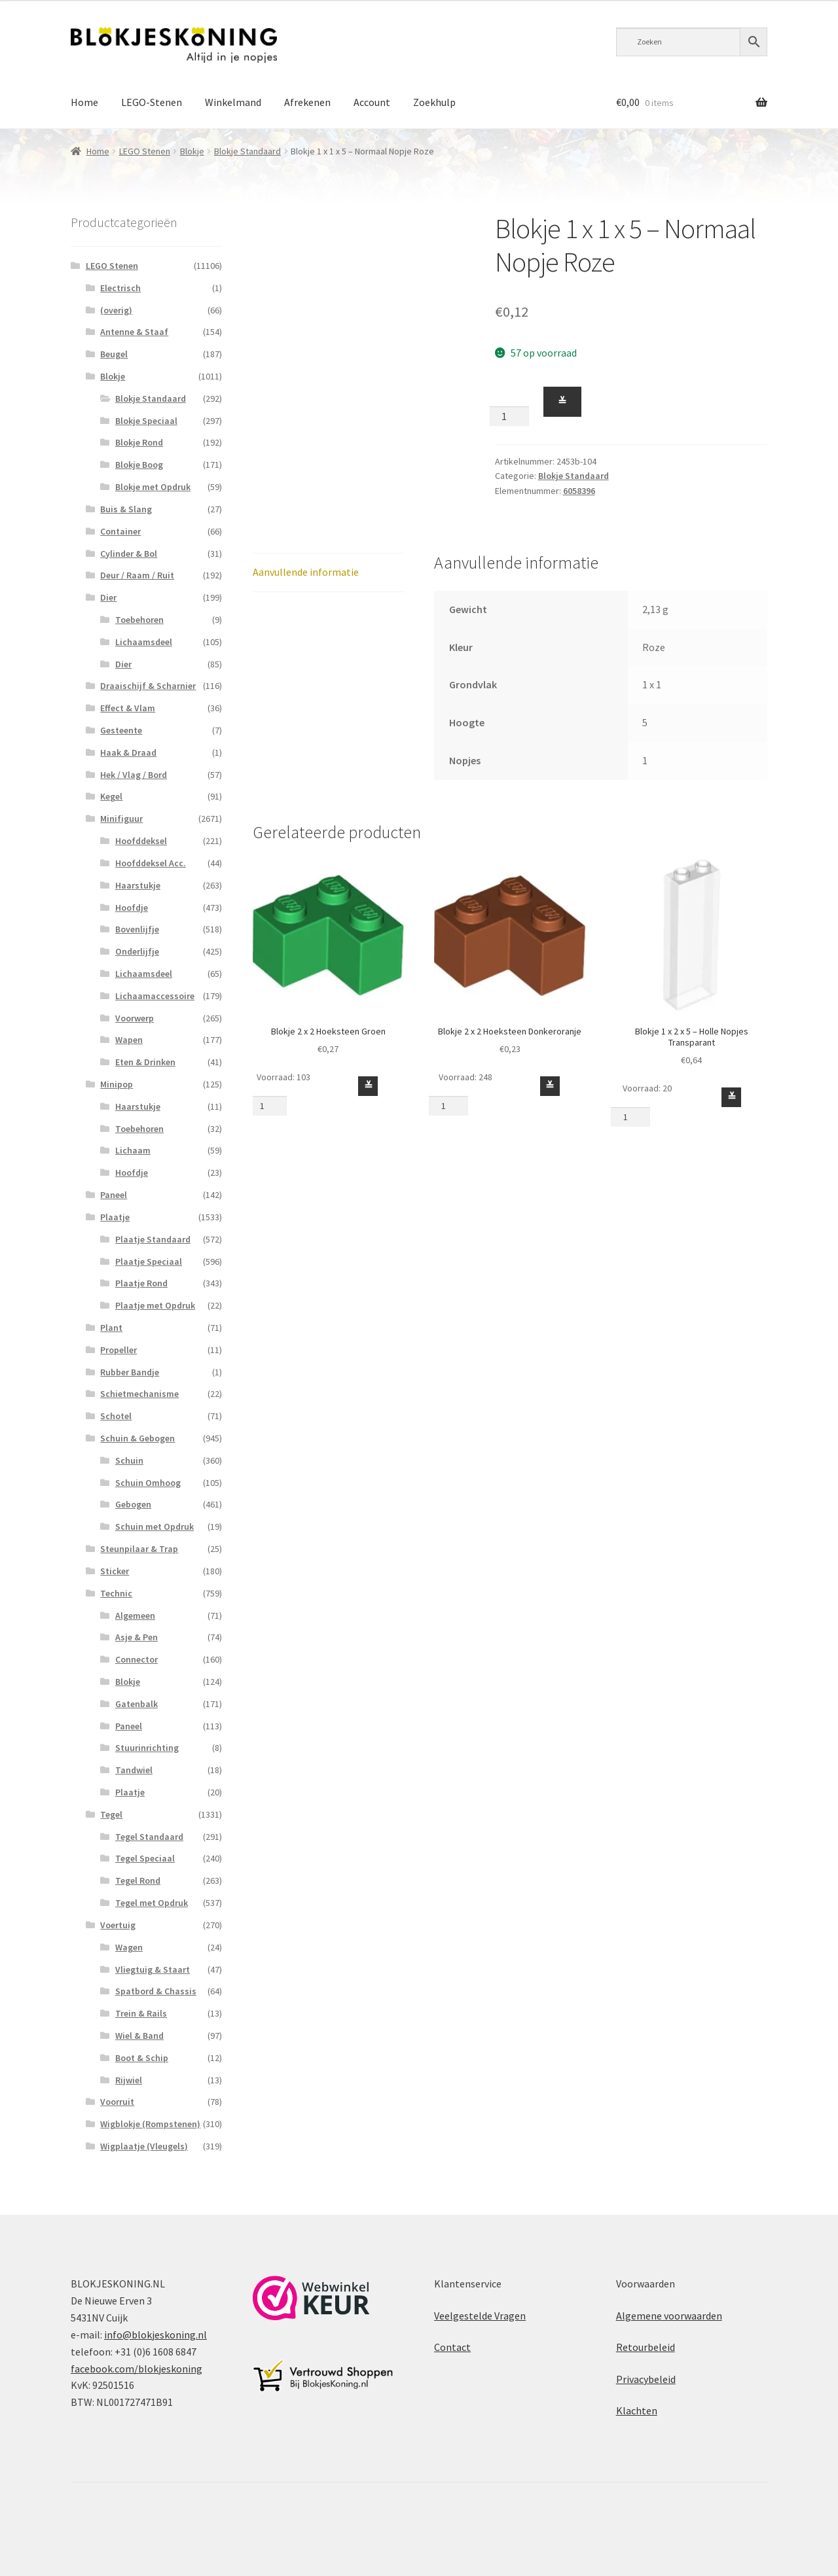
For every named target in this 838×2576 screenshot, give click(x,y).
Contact (452, 2347)
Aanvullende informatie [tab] (306, 571)
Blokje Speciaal (146, 421)
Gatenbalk (136, 1704)
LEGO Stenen (144, 151)
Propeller (118, 1350)
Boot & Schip (141, 2058)
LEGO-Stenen (151, 102)
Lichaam (133, 1150)
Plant (111, 1327)
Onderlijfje (137, 951)
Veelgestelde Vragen (480, 2315)
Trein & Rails (141, 2013)
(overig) (116, 310)
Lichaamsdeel (143, 642)
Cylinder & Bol (128, 553)
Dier (108, 597)
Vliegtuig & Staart (152, 1969)
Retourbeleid (645, 2347)
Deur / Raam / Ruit (137, 575)
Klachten (636, 2410)
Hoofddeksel (141, 841)
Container (120, 531)
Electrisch (120, 288)
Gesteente (121, 730)
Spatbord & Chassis (155, 1991)
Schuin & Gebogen (137, 1438)
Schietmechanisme (139, 1394)
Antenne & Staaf (134, 332)
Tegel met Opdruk (151, 1903)
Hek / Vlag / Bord (133, 775)
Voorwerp (134, 1018)
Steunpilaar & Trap (139, 1549)
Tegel (111, 1814)
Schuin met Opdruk (154, 1526)
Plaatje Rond (141, 1283)
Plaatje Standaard (153, 1239)
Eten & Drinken (145, 1062)
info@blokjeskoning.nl (155, 2334)
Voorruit (117, 2102)
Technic (116, 1593)
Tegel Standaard (149, 1837)
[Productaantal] (509, 416)
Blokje (192, 151)
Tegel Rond (137, 1880)
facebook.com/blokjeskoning (136, 2368)
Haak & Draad (128, 752)
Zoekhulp (434, 102)
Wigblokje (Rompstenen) (150, 2124)
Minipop (116, 1084)
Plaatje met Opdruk (155, 1305)
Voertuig (118, 1925)
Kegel (111, 796)
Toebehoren (139, 620)
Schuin (129, 1460)
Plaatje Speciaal (148, 1261)
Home (84, 102)
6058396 (579, 491)
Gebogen (133, 1504)
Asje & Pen (136, 1637)
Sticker (114, 1571)
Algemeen (135, 1615)
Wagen (129, 1947)
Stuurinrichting (147, 1748)
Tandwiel (134, 1770)
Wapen (129, 1040)
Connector (136, 1659)
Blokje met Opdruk (153, 487)
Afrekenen (307, 102)
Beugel (114, 354)
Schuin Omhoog (148, 1483)
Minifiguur (121, 818)
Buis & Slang (126, 509)
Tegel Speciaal (145, 1858)
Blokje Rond (139, 442)
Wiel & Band (139, 2035)
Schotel (116, 1416)
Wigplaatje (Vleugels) (144, 2146)
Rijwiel (128, 2080)
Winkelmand (233, 102)
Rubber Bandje (129, 1372)
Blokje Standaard (247, 151)
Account (372, 102)
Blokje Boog (139, 464)
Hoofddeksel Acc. (150, 863)
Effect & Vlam (127, 708)
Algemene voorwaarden (669, 2315)
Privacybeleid (646, 2379)
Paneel (113, 1195)
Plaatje (115, 1217)
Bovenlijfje (137, 929)
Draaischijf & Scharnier (148, 686)
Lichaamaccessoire (154, 996)
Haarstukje (137, 885)
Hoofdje (131, 907)
